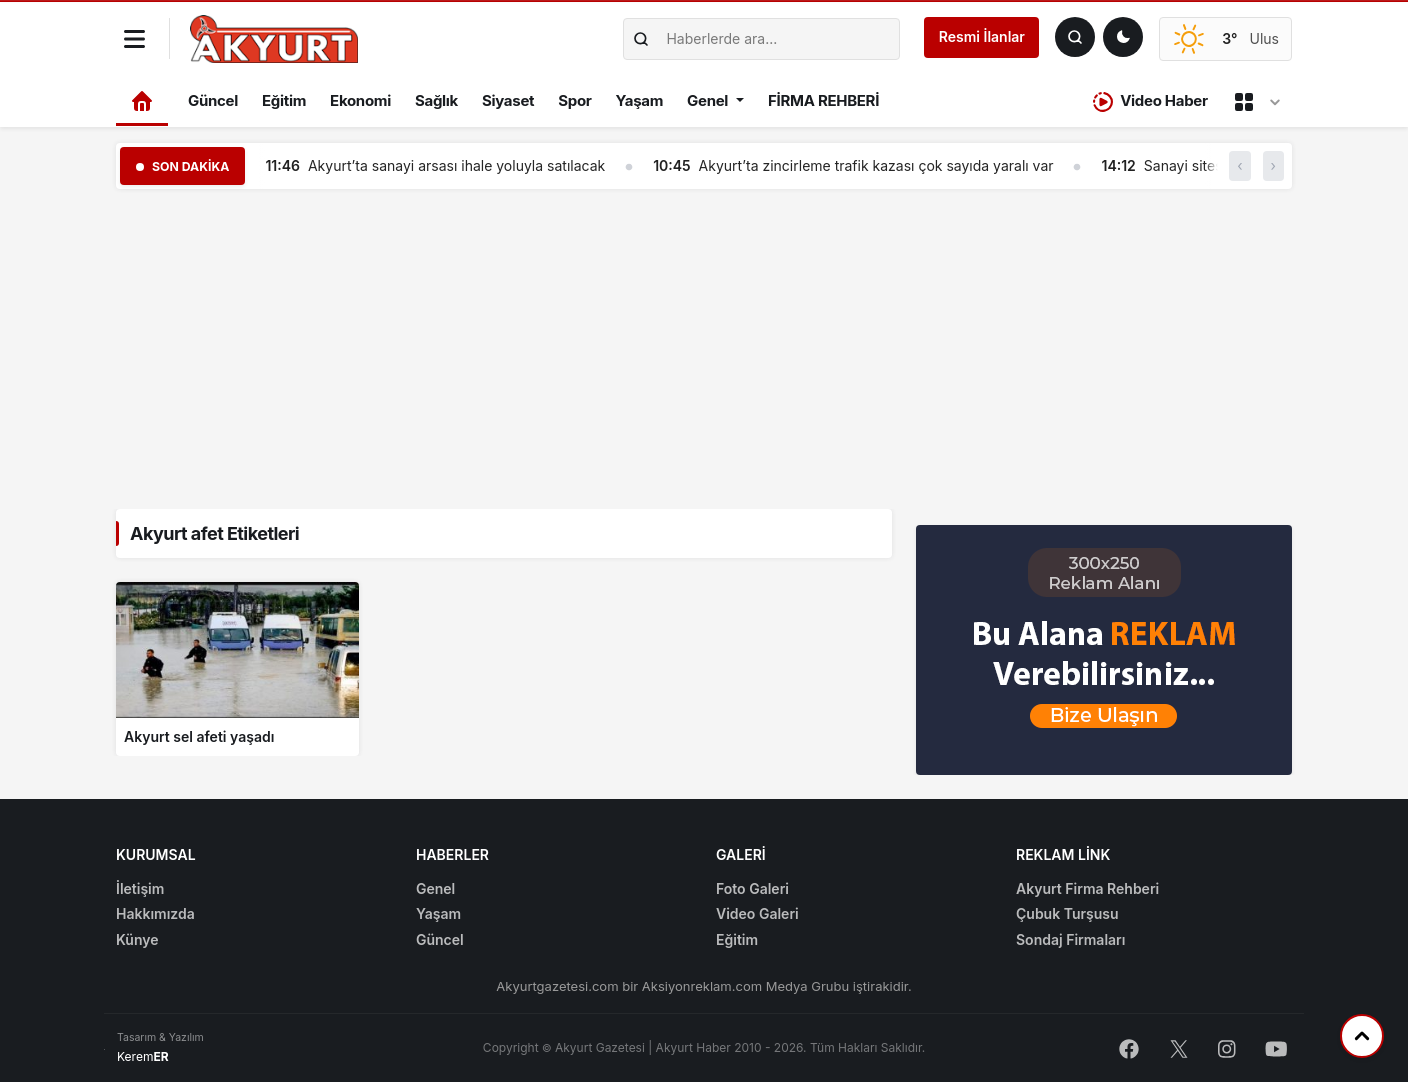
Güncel (213, 100)
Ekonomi (360, 100)
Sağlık (436, 100)
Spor (574, 100)
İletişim (140, 888)
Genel (707, 100)
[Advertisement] (704, 345)
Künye (137, 939)
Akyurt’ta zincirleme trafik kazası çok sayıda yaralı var (876, 165)
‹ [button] (1239, 165)
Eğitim (284, 100)
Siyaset (508, 100)
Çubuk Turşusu (1067, 913)
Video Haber (1150, 101)
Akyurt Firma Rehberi (1087, 888)
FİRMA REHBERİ (823, 100)
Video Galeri (757, 913)
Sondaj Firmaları (1070, 939)
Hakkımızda (155, 913)
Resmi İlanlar (982, 36)
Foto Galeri (752, 888)
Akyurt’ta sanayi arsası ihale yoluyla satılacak (456, 165)
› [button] (1273, 165)
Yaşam (639, 100)
